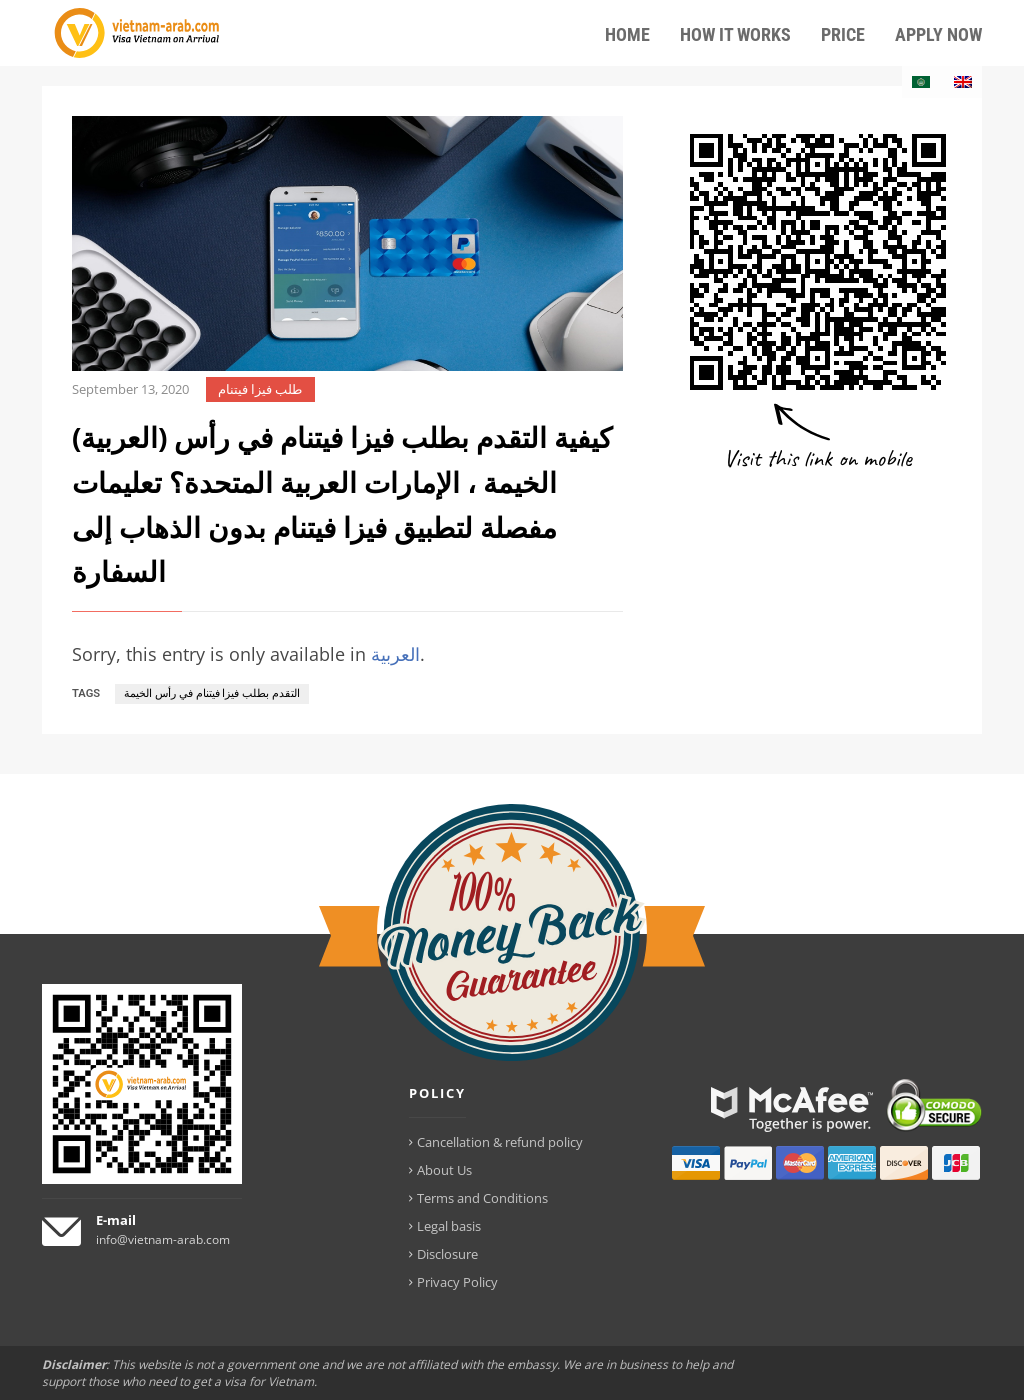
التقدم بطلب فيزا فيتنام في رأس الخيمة (212, 693)
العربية (395, 654)
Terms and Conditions (482, 1198)
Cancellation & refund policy (500, 1142)
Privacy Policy (457, 1282)
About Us (444, 1170)
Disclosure (447, 1254)
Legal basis (449, 1226)
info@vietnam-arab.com (163, 1239)
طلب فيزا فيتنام (260, 389)
